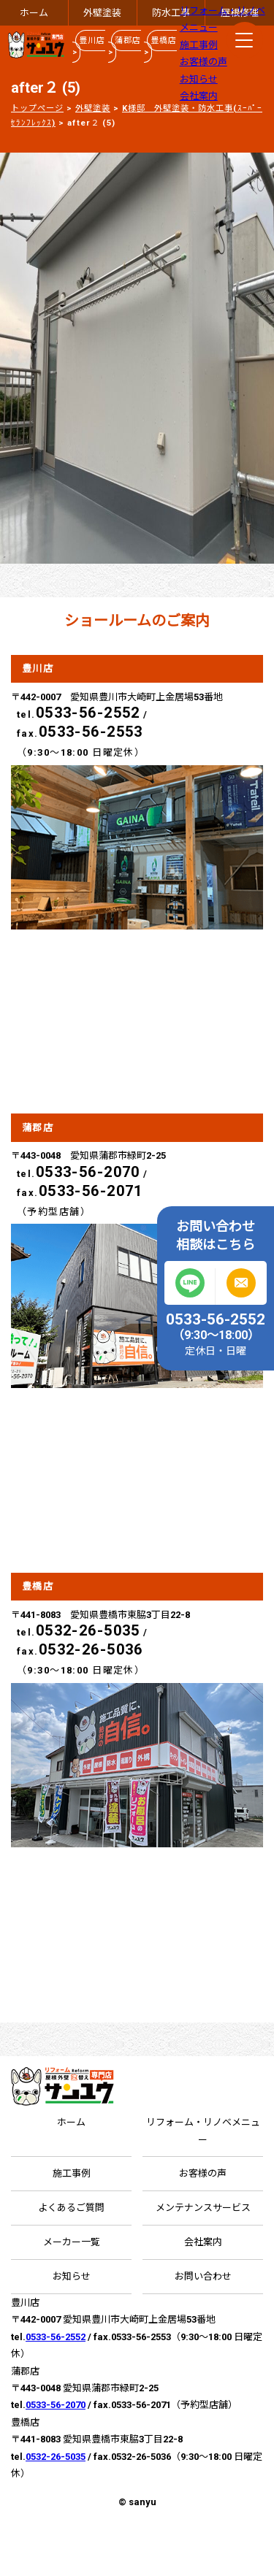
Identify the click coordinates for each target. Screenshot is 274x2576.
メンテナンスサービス (203, 2207)
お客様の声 (203, 61)
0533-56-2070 (88, 1172)
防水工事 (171, 12)
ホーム (34, 12)
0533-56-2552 (88, 712)
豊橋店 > (160, 46)
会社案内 (199, 96)
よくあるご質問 (71, 2207)
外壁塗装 (102, 12)
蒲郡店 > (124, 46)
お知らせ (199, 79)
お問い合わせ (203, 2276)
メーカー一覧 (71, 2241)
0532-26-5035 (88, 1630)
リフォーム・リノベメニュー (203, 2130)
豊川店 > (88, 46)
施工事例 (199, 44)
